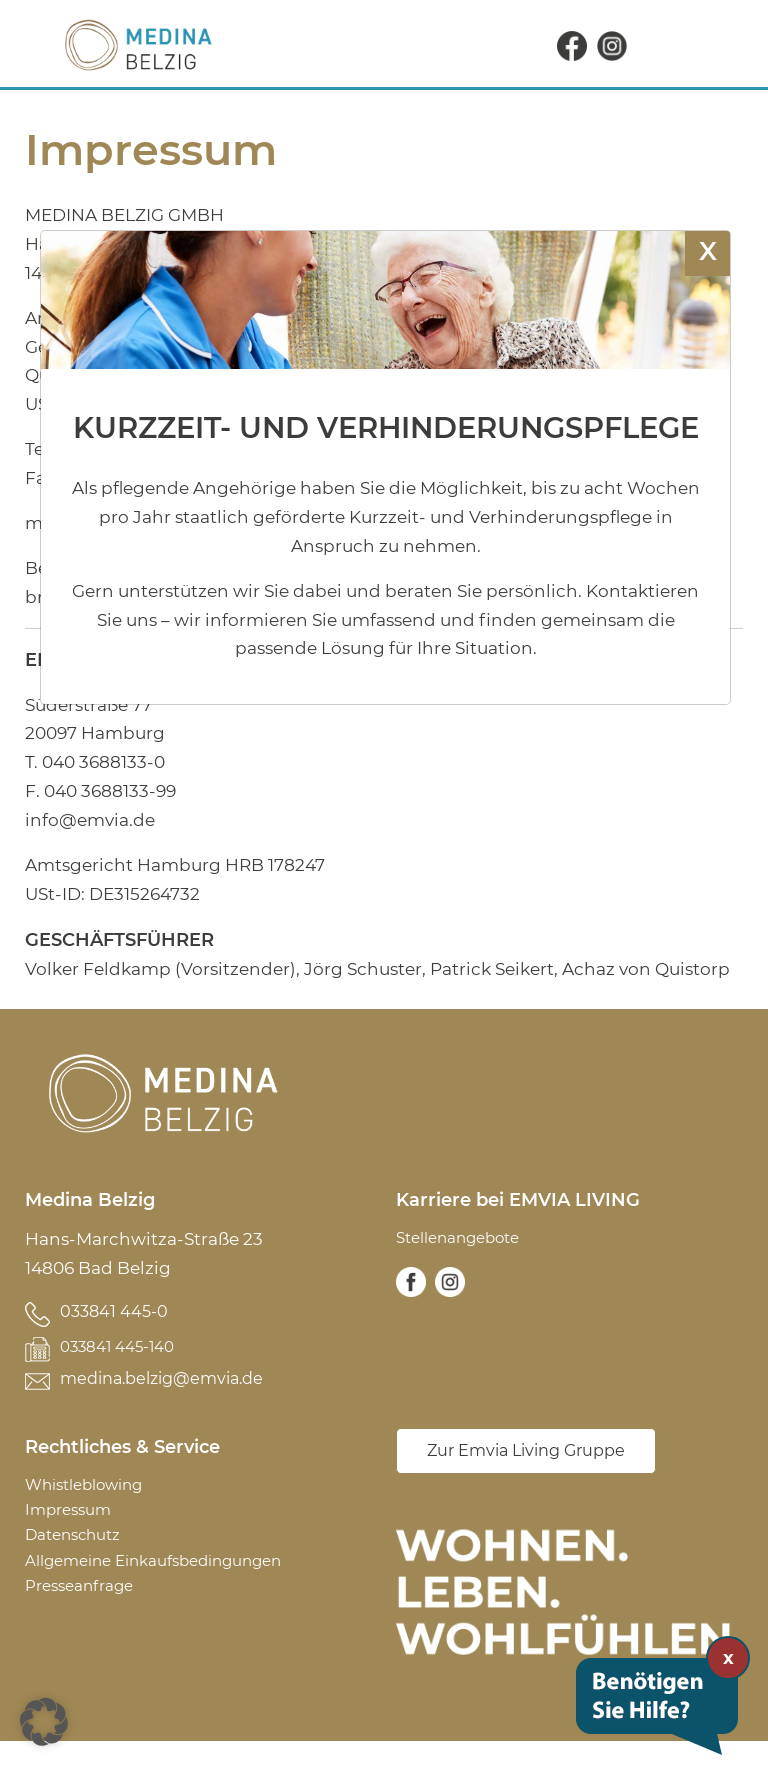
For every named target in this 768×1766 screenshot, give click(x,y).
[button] (44, 1722)
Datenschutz (80, 1560)
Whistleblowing (94, 1502)
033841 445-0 (116, 1312)
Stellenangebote (467, 1239)
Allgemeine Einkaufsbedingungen (173, 1589)
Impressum (73, 1531)
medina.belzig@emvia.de (170, 1394)
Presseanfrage (86, 1617)
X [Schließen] (708, 250)
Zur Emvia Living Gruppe (526, 1475)
